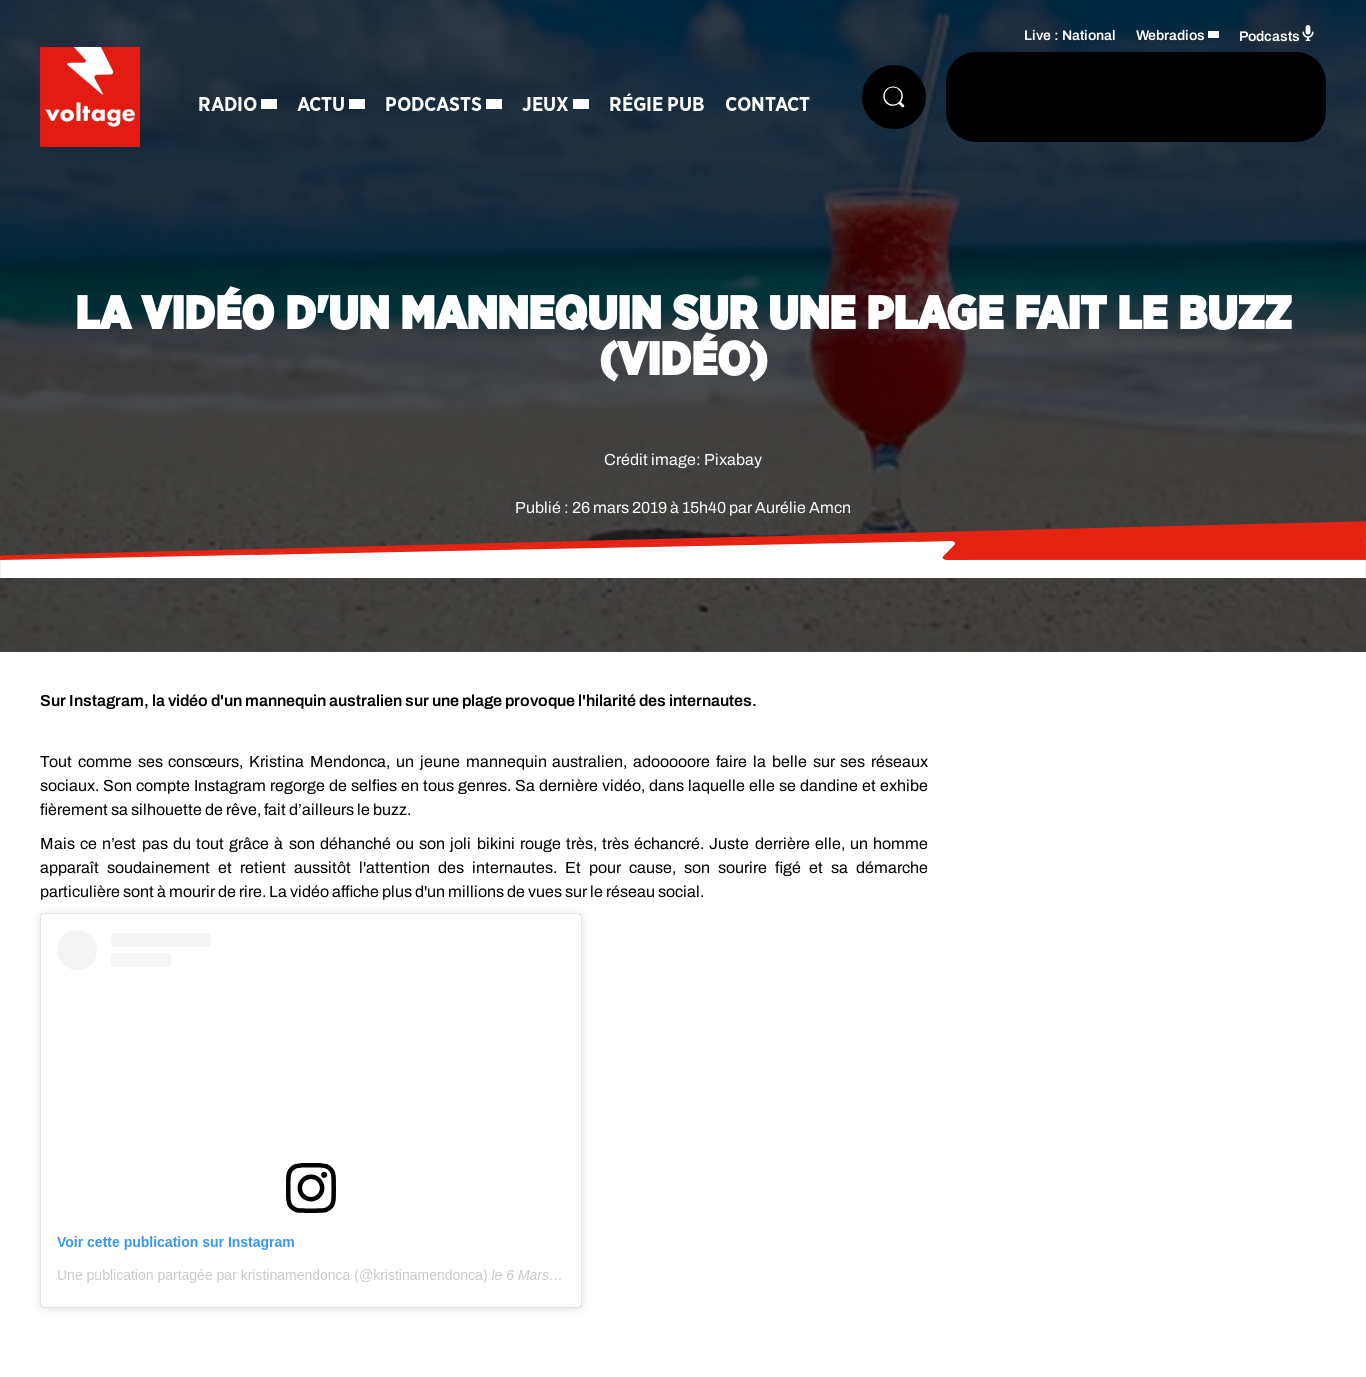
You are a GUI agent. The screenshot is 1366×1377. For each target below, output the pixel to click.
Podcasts (433, 105)
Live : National (1070, 35)
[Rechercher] (894, 97)
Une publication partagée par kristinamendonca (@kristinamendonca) (272, 1275)
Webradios (1170, 35)
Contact (767, 105)
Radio (227, 105)
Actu (321, 105)
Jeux (545, 105)
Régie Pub (657, 105)
